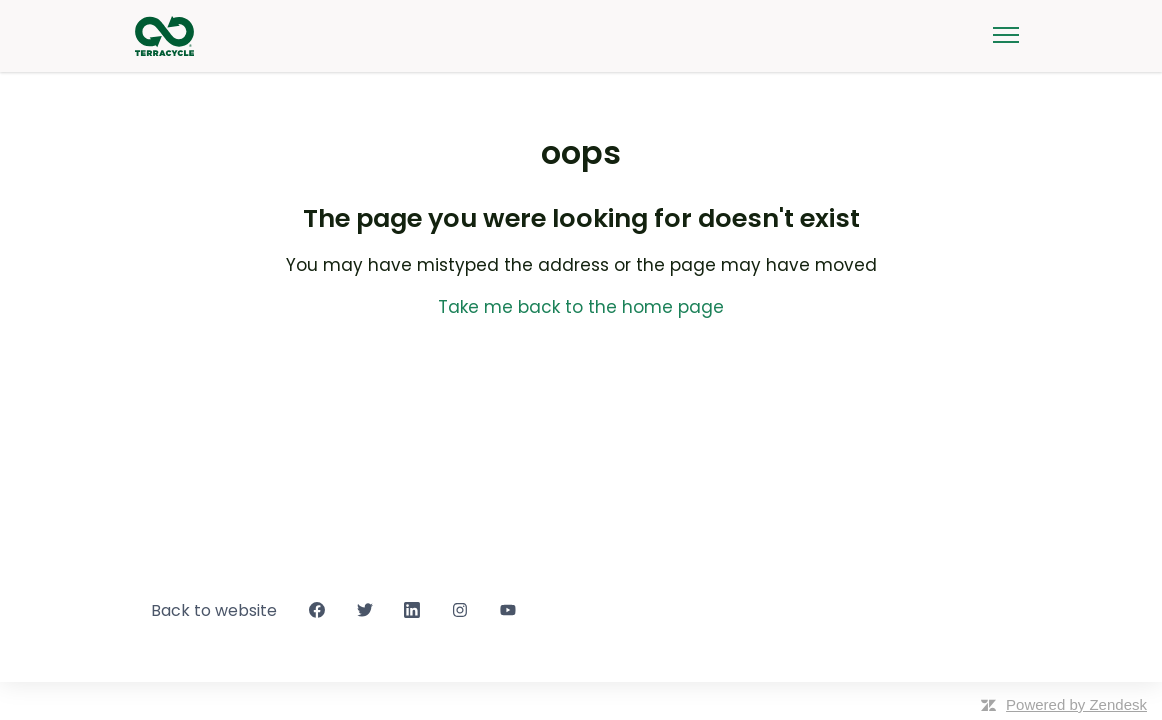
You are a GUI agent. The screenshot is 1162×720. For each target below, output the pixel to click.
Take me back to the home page (581, 307)
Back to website (214, 610)
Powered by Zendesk (1076, 704)
